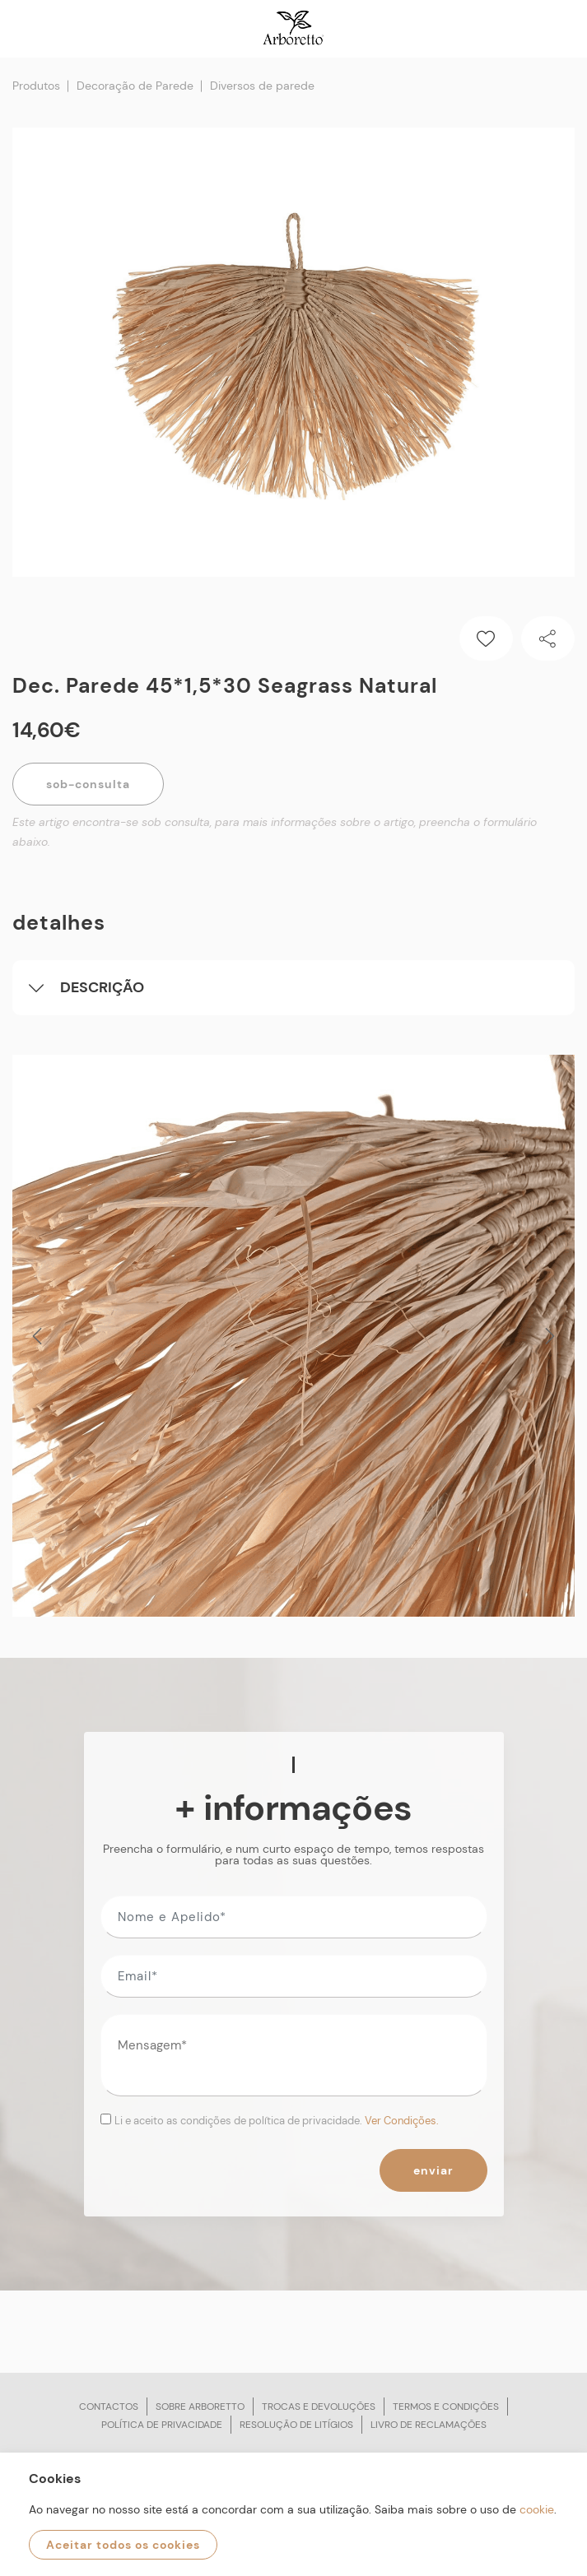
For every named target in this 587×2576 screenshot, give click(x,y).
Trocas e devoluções (318, 2406)
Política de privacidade (161, 2424)
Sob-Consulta (88, 784)
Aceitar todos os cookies (123, 2544)
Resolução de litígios (296, 2424)
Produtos (36, 85)
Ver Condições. (402, 2121)
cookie (536, 2509)
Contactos (108, 2406)
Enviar (433, 2170)
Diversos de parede (262, 85)
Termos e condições (446, 2406)
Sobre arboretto (200, 2406)
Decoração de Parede (135, 85)
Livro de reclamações (428, 2424)
